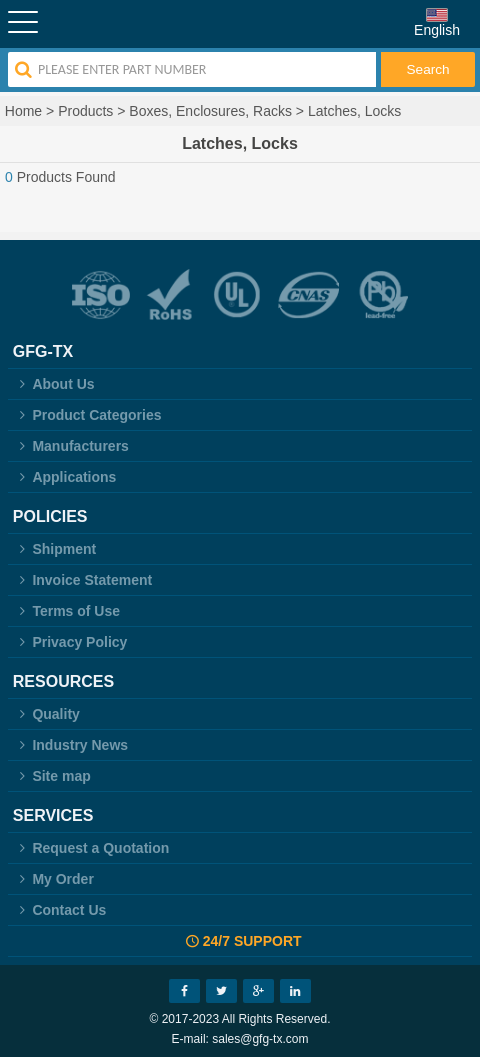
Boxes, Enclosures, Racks (210, 111)
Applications (65, 477)
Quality (46, 714)
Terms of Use (66, 611)
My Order (53, 879)
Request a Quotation (91, 848)
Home (23, 111)
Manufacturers (71, 446)
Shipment (54, 549)
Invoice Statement (82, 580)
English (437, 30)
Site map (52, 776)
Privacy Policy (70, 642)
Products (85, 111)
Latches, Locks (354, 111)
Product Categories (87, 415)
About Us (54, 384)
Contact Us (60, 910)
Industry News (70, 745)
